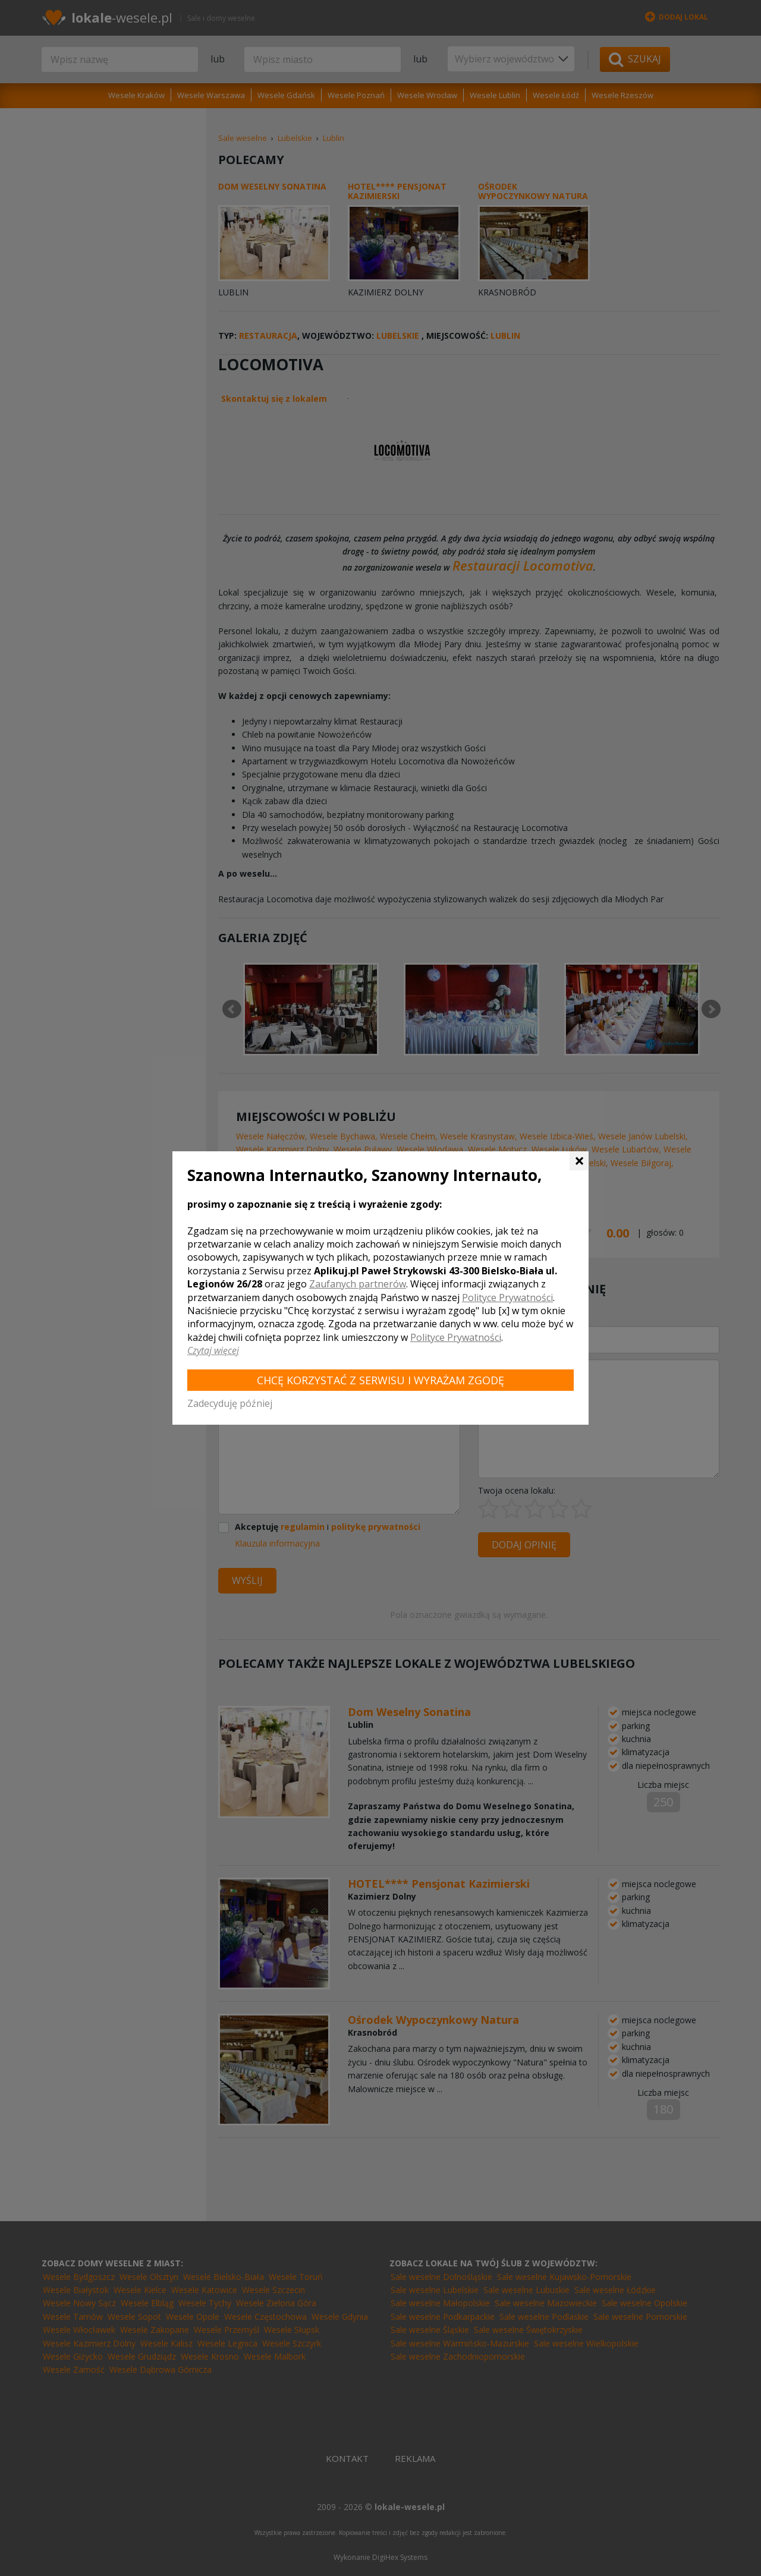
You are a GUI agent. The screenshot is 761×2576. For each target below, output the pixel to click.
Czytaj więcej (213, 1350)
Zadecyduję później (229, 1403)
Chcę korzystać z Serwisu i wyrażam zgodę (380, 1380)
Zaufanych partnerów (357, 1283)
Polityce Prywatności (507, 1297)
